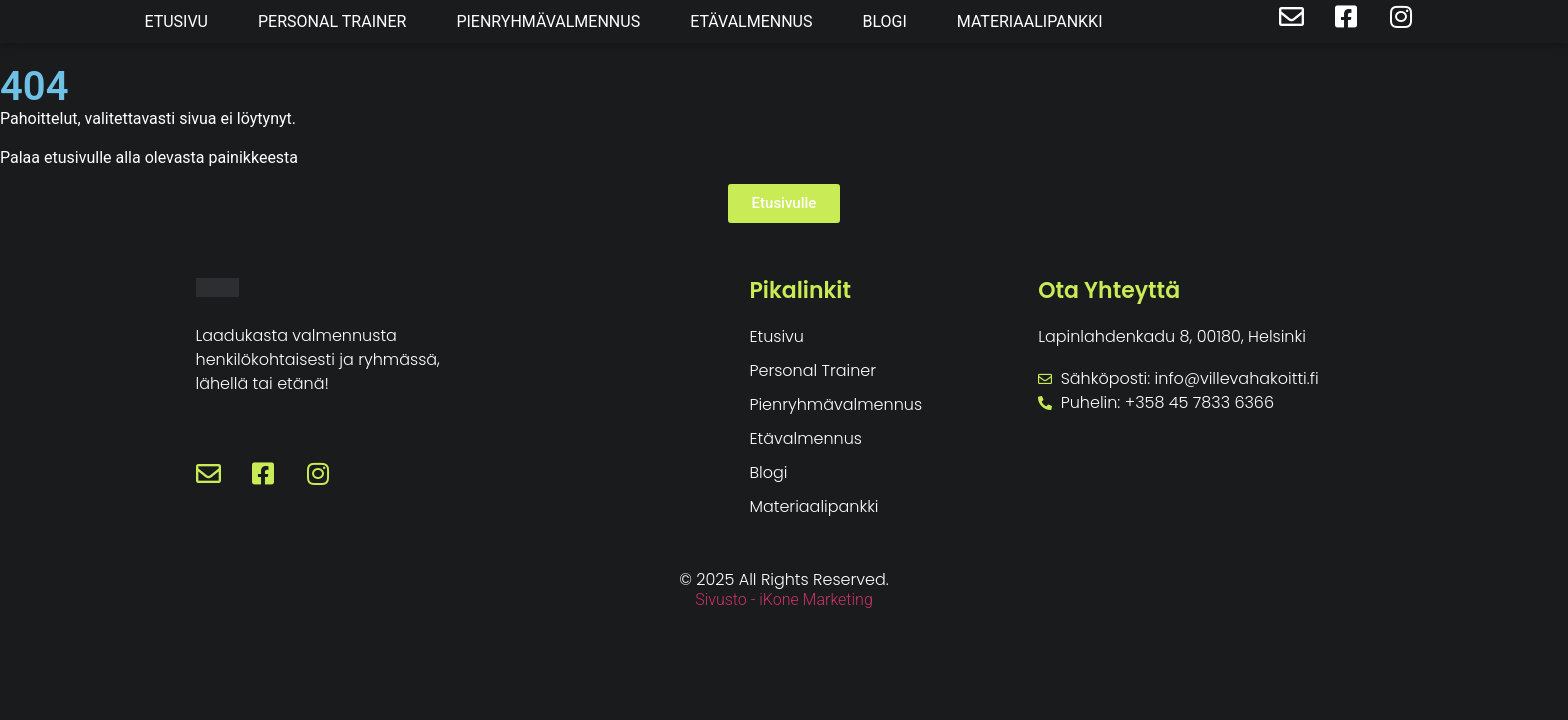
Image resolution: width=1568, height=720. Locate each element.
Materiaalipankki (1030, 21)
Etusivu (176, 21)
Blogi (884, 21)
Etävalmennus (751, 21)
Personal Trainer (332, 21)
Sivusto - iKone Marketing (784, 599)
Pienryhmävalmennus (548, 21)
